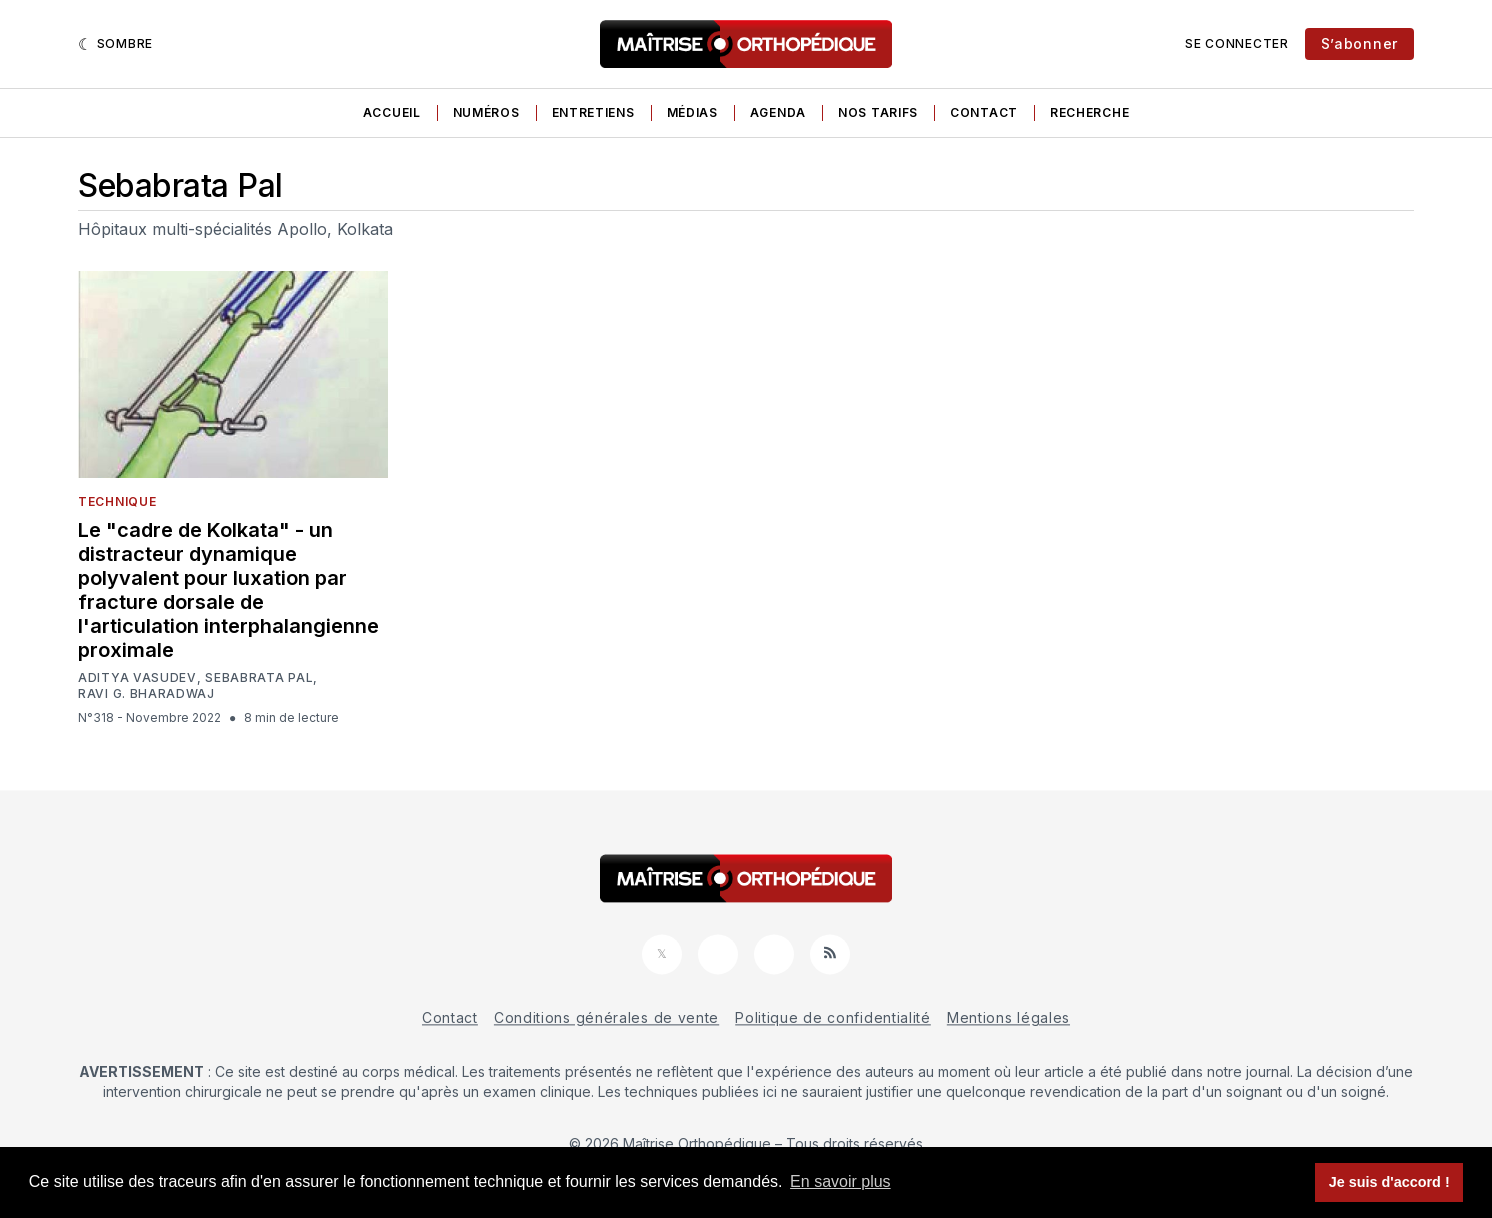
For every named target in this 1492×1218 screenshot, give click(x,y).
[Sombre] (115, 44)
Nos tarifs (878, 112)
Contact (984, 112)
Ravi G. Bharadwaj (146, 694)
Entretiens (593, 112)
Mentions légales (1008, 1017)
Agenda (778, 112)
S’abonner (1359, 43)
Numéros (486, 112)
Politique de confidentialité (833, 1017)
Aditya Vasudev (137, 678)
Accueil (392, 112)
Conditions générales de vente (606, 1017)
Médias (692, 112)
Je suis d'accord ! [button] (1389, 1182)
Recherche (1089, 112)
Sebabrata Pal (259, 678)
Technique (117, 501)
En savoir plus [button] (840, 1181)
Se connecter (1236, 43)
